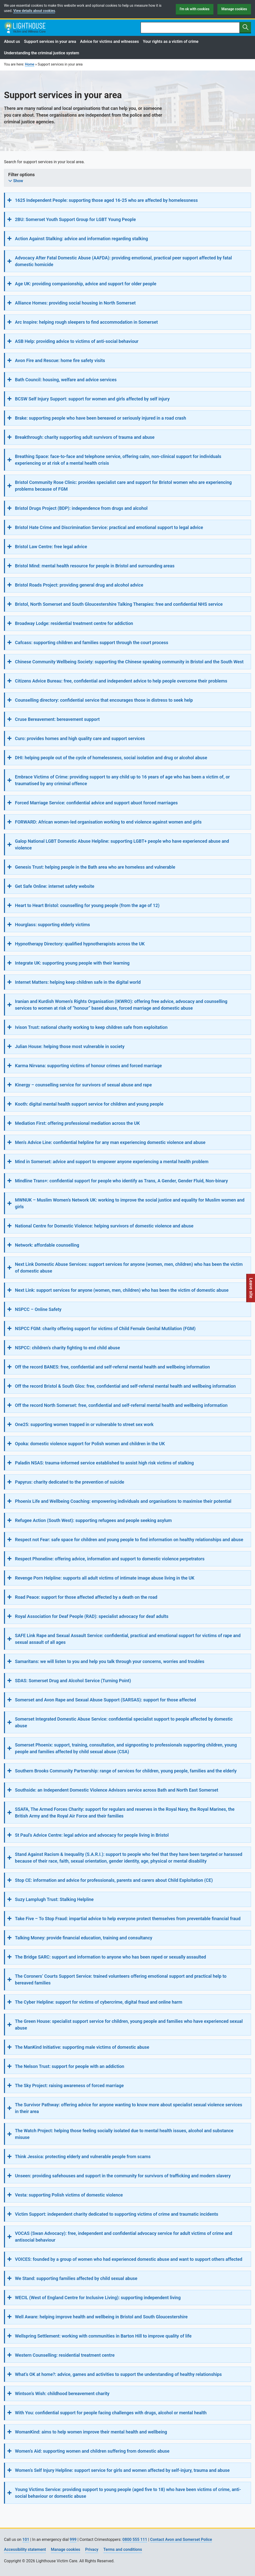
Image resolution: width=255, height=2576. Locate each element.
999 (73, 2539)
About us (12, 41)
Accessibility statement (25, 2549)
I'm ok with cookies (195, 9)
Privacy (91, 2549)
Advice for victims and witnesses (109, 41)
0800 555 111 (135, 2539)
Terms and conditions (122, 2549)
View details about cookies (34, 11)
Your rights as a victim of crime (170, 41)
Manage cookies (234, 9)
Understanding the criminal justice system (41, 53)
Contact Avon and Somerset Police (181, 2539)
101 (25, 2539)
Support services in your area (50, 41)
